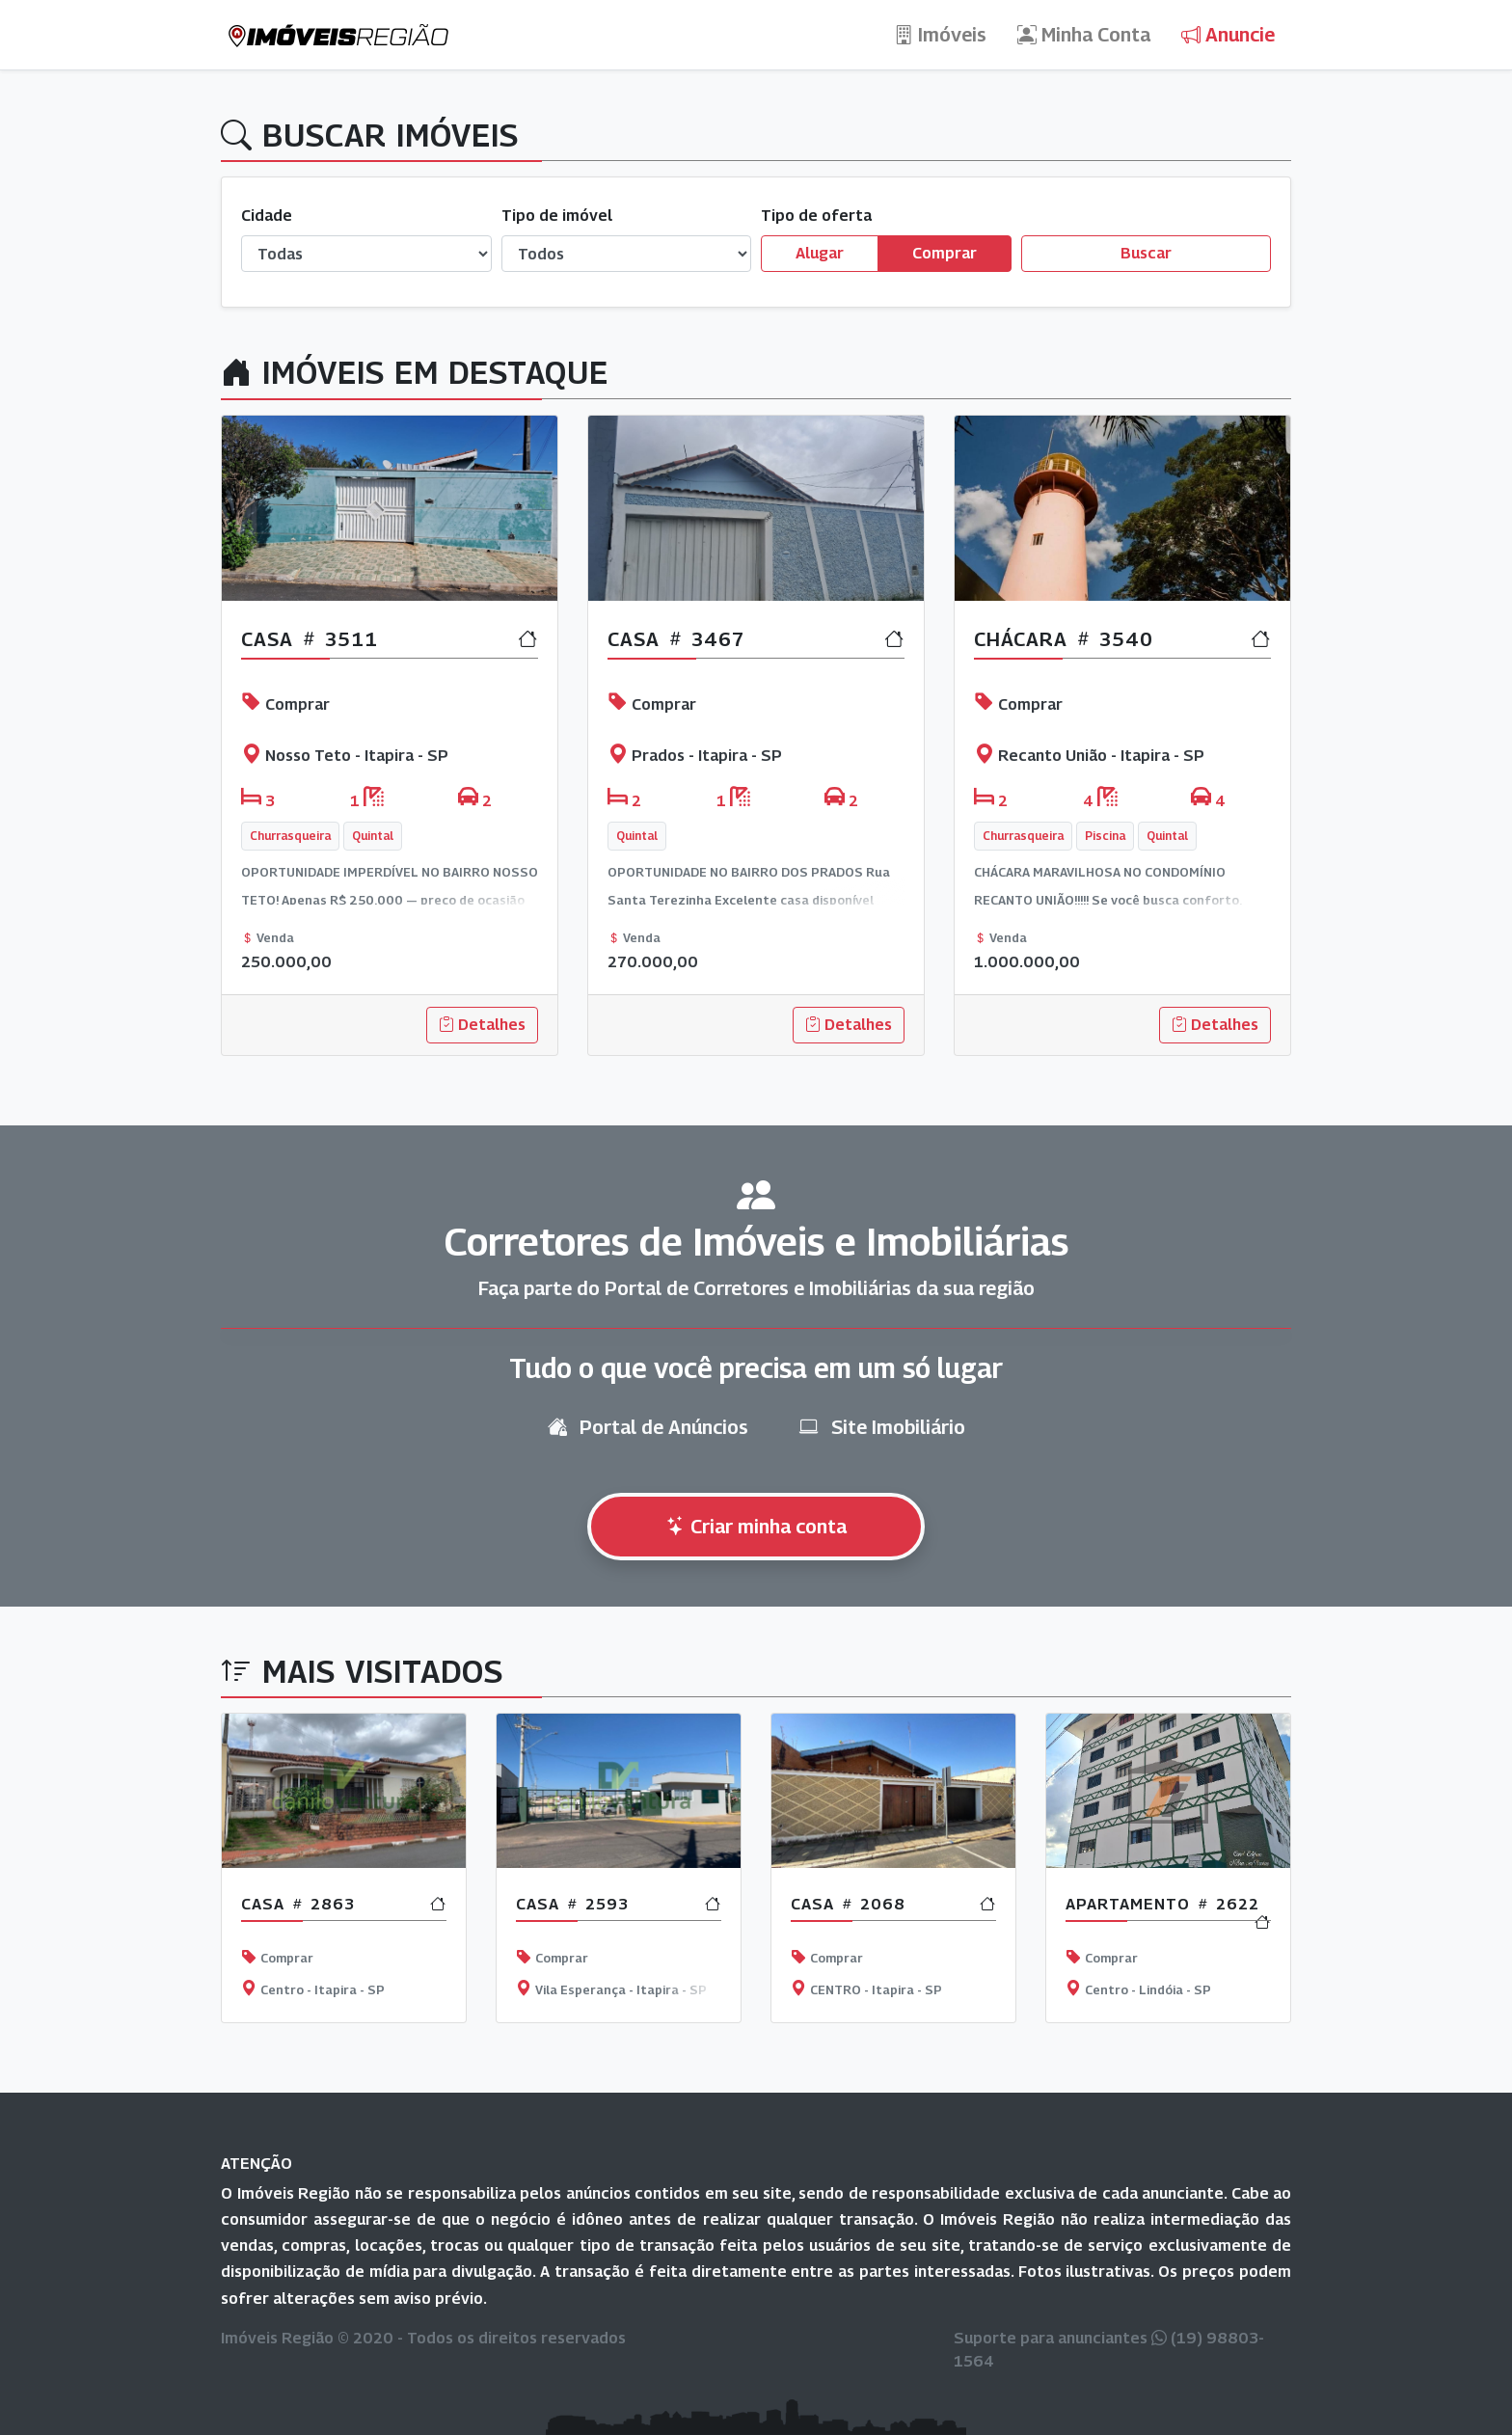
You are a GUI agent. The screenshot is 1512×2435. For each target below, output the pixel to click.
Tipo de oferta (816, 215)
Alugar (820, 252)
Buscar (1146, 253)
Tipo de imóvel (556, 215)
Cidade (266, 215)
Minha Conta (1083, 34)
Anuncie (1228, 34)
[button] (301, 747)
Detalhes (482, 1024)
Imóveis (940, 34)
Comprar (944, 252)
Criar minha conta (756, 1526)
